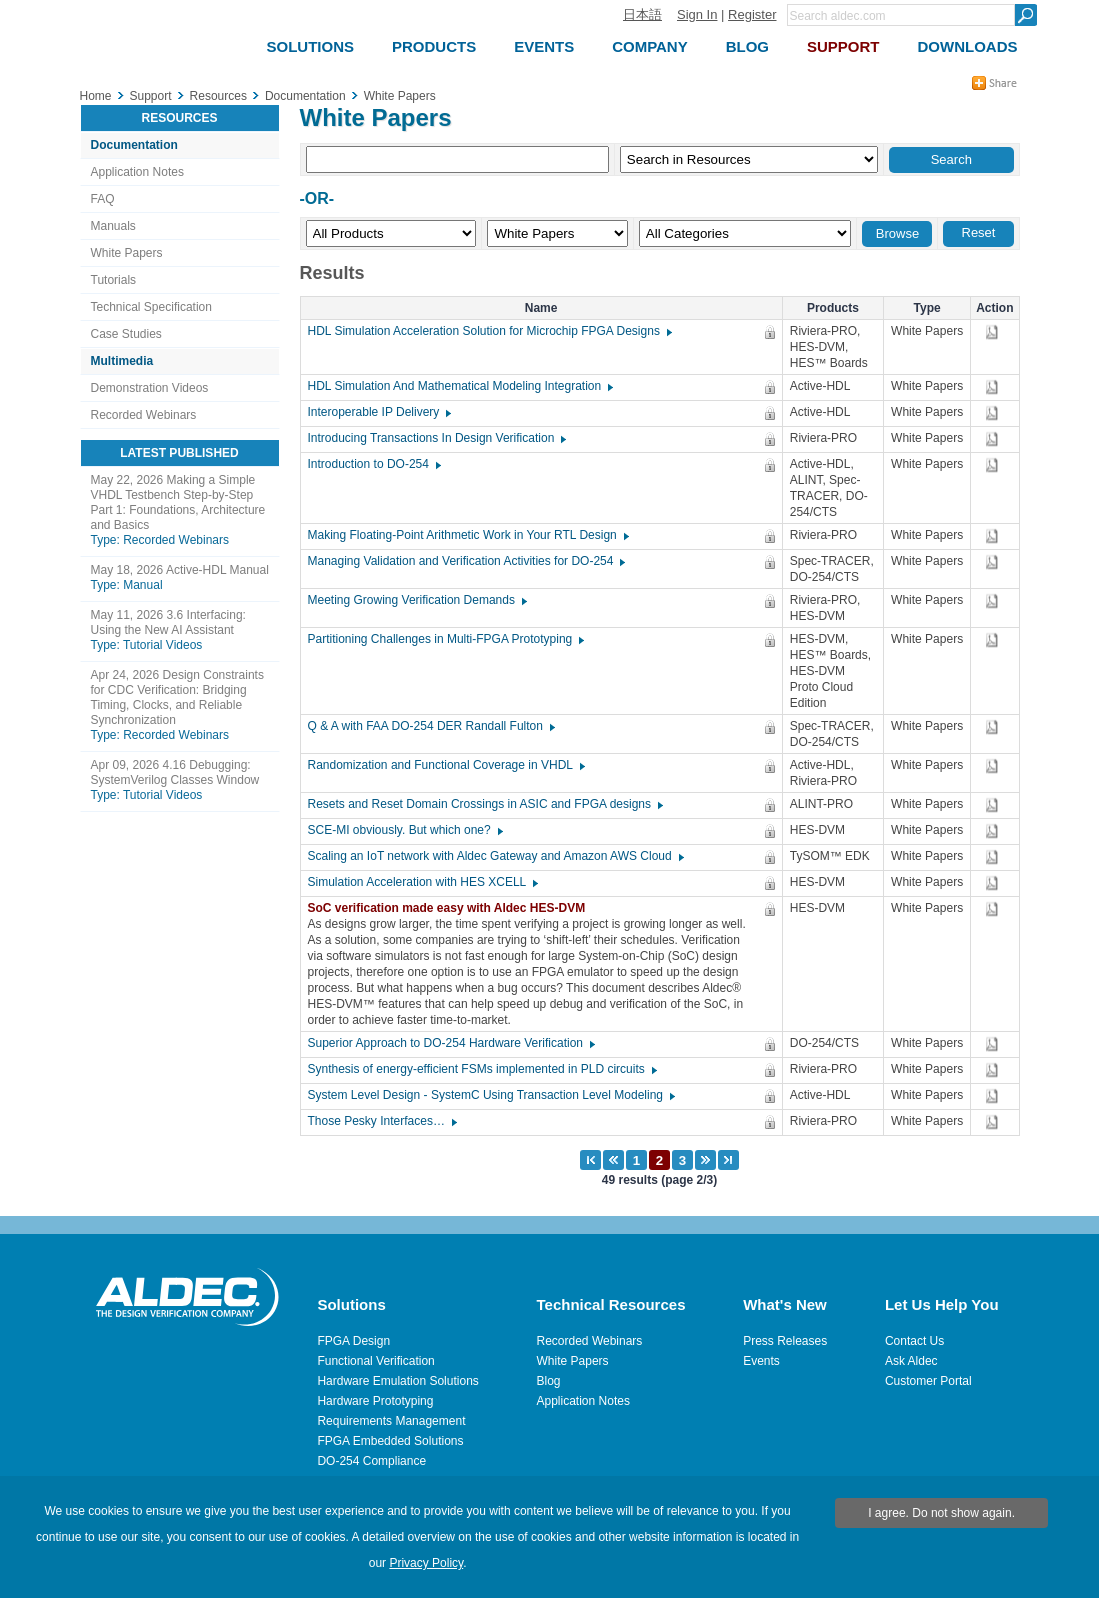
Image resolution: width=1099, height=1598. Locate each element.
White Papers (127, 253)
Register (752, 14)
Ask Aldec (911, 1361)
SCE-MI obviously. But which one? (404, 830)
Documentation (134, 145)
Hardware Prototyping (375, 1401)
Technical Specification (151, 307)
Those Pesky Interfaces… (381, 1121)
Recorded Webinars (144, 415)
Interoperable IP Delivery (379, 412)
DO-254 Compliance (371, 1461)
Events (761, 1361)
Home (96, 96)
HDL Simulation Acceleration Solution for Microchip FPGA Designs (489, 331)
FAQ (103, 199)
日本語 (642, 14)
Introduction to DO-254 (373, 464)
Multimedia (122, 361)
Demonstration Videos (150, 388)
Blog (549, 1381)
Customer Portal (928, 1381)
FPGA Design (353, 1341)
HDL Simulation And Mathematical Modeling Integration (460, 386)
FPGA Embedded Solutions (390, 1441)
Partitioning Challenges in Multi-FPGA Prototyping (445, 639)
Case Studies (126, 334)
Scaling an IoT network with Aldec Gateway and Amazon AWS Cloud (495, 856)
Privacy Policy (426, 1563)
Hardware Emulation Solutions (397, 1381)
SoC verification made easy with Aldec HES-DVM (452, 908)
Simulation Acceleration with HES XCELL (422, 882)
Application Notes (137, 172)
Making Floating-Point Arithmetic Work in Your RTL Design (467, 535)
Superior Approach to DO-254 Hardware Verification (450, 1043)
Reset (979, 232)
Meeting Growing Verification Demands (416, 600)
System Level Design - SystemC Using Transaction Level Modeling (491, 1095)
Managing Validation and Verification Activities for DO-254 (466, 561)
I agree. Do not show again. (941, 1513)
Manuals (113, 226)
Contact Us (914, 1341)
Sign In (697, 14)
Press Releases (785, 1341)
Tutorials (114, 280)
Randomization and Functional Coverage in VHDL (445, 765)
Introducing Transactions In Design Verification (436, 438)
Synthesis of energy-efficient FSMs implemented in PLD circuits (481, 1069)
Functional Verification (375, 1361)
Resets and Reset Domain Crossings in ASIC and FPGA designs (485, 804)
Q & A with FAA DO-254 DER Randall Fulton (430, 726)
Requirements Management (391, 1421)
